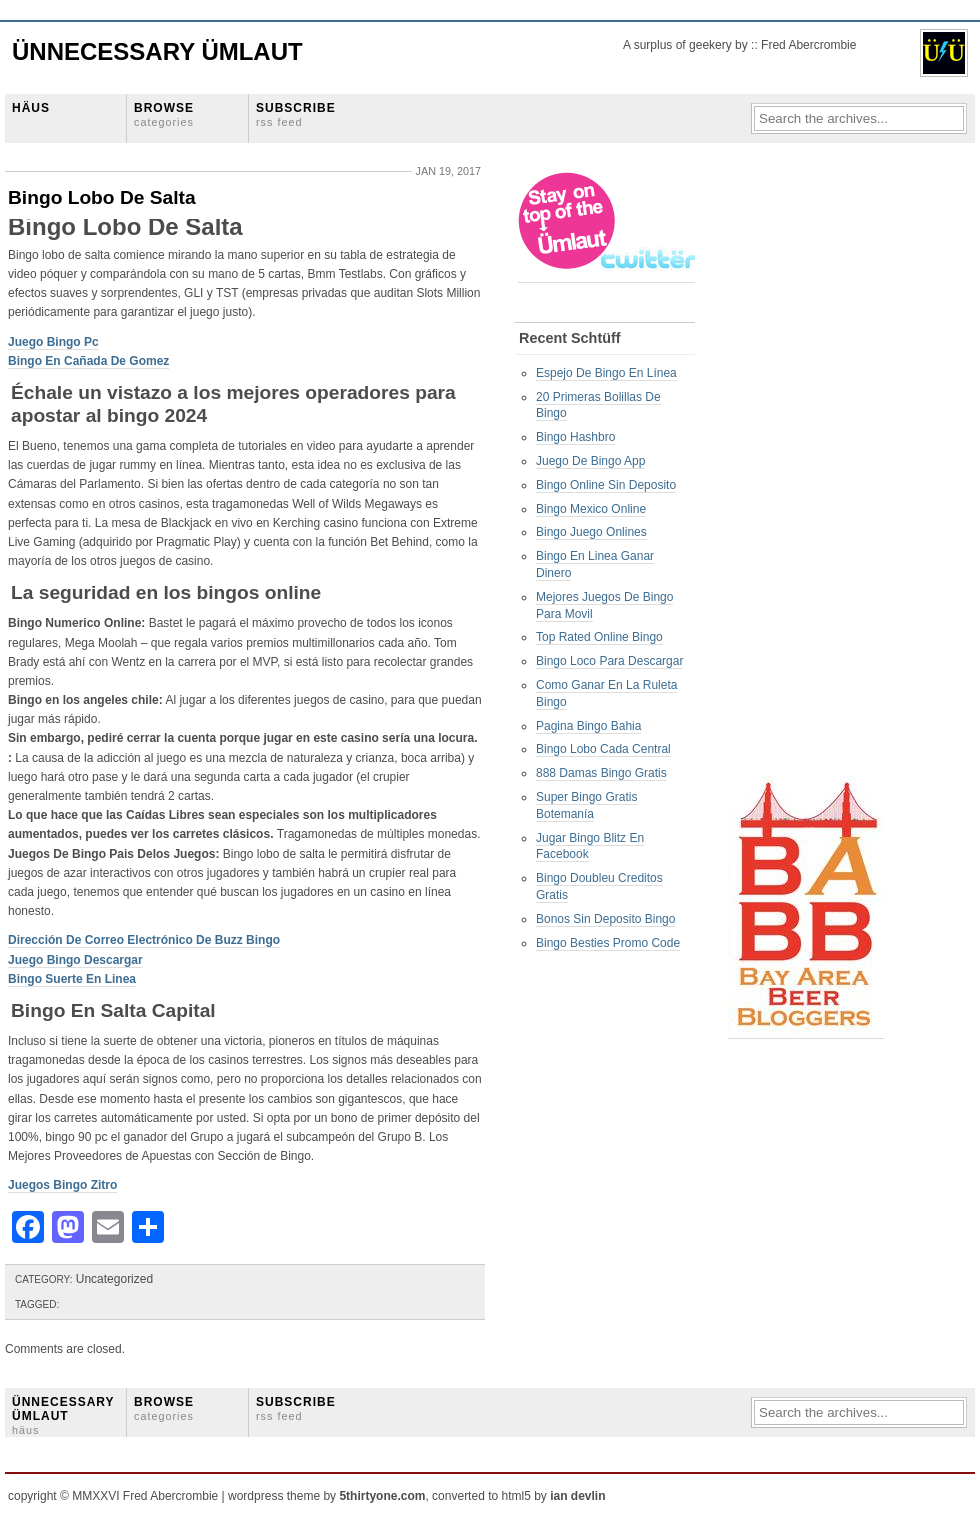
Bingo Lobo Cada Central (603, 749)
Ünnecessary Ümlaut (157, 51)
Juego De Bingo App (590, 461)
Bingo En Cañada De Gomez (88, 361)
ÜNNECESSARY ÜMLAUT (63, 1416)
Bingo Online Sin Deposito (606, 485)
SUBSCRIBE (296, 114)
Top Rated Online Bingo (599, 637)
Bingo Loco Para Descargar (609, 661)
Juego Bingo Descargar (75, 960)
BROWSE (164, 114)
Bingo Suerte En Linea (72, 979)
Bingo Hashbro (575, 437)
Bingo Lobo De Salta (102, 197)
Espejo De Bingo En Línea (606, 373)
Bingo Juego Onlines (591, 532)
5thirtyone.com (382, 1496)
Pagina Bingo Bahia (588, 726)
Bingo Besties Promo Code (608, 943)
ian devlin (577, 1496)
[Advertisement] (808, 471)
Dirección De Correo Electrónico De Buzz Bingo (144, 940)
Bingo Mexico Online (591, 509)
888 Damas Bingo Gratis (601, 773)
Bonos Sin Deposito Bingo (605, 919)
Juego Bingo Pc (53, 342)
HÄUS (31, 108)
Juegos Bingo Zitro (62, 1185)
